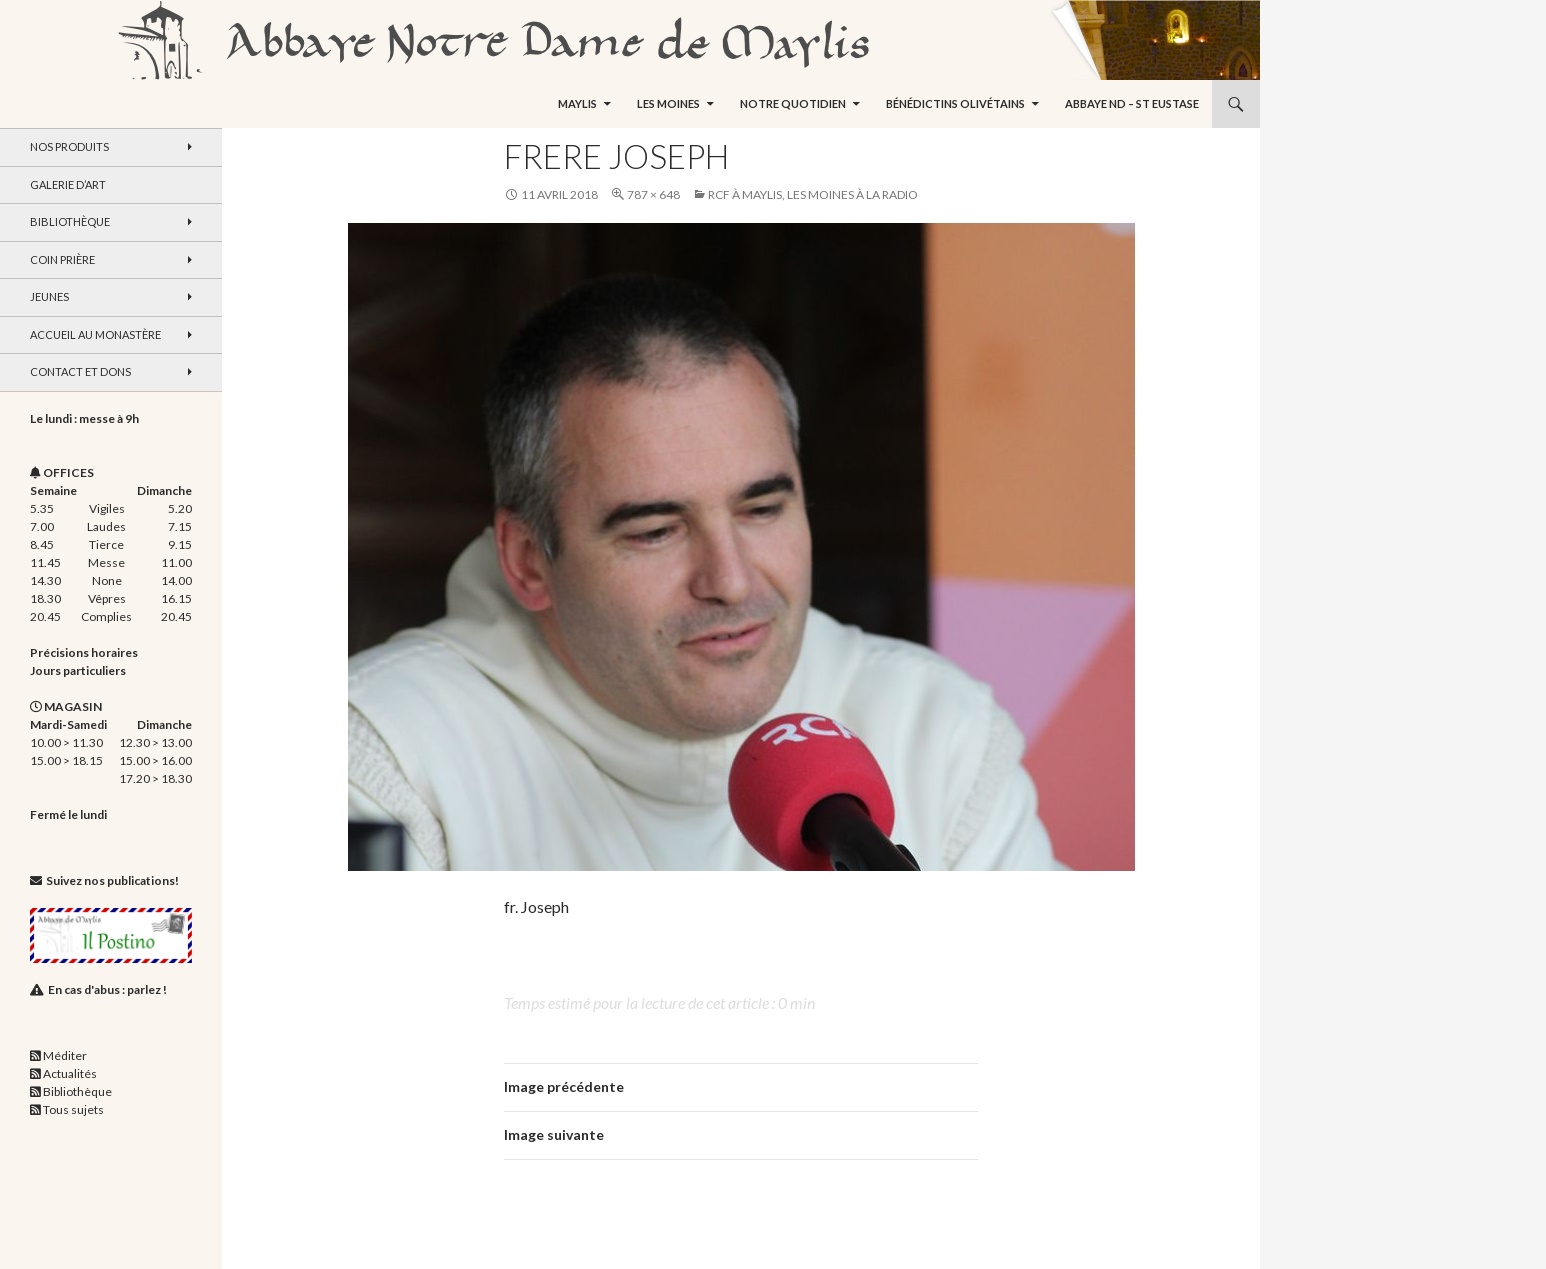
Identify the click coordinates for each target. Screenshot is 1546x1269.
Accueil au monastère (95, 334)
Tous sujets (73, 1109)
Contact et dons (80, 371)
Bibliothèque (70, 221)
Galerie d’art (68, 184)
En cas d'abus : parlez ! (107, 989)
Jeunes (49, 296)
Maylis (577, 103)
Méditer (65, 1055)
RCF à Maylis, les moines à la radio (813, 194)
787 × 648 (653, 194)
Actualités (70, 1073)
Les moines (668, 103)
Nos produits (69, 146)
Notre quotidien (793, 103)
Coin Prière (62, 259)
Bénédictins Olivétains (955, 103)
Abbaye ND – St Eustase (1132, 103)
